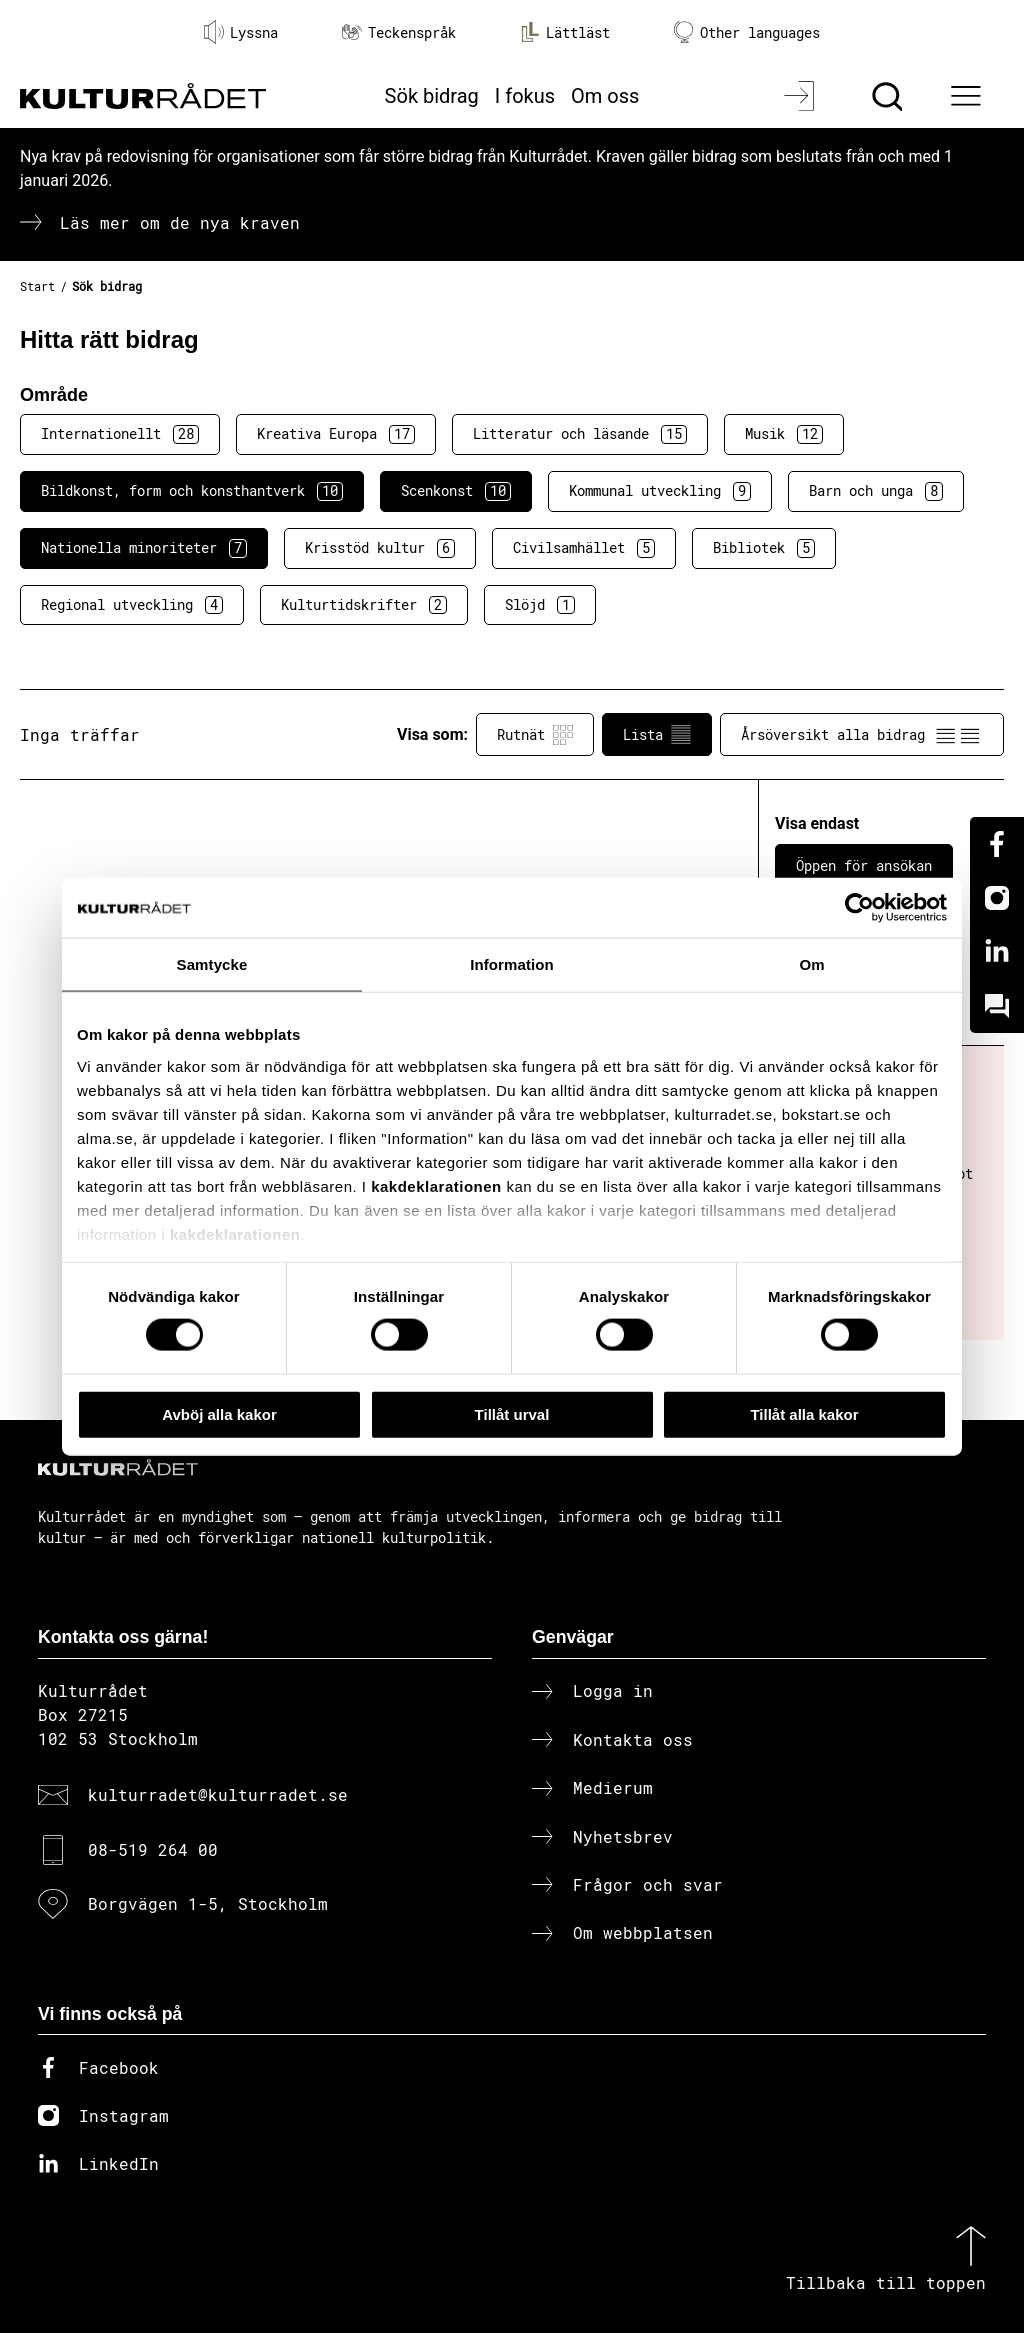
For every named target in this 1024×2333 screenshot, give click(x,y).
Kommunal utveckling (660, 491)
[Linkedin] (997, 952)
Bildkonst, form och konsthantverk (192, 491)
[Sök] (889, 96)
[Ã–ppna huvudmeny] (969, 96)
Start (37, 286)
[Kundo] (997, 1006)
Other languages (747, 32)
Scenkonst (456, 491)
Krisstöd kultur (380, 548)
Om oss (605, 96)
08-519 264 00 (153, 1849)
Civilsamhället (584, 548)
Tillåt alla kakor (804, 1413)
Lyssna (241, 32)
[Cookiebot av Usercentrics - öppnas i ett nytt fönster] (859, 907)
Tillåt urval (512, 1413)
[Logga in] (801, 96)
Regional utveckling (132, 605)
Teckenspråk (399, 32)
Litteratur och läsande (580, 434)
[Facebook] (997, 844)
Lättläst (565, 32)
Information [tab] (512, 963)
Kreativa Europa (336, 434)
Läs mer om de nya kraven (180, 222)
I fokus (525, 96)
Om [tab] (811, 963)
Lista (657, 735)
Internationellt (120, 434)
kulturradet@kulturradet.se (218, 1794)
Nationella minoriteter (144, 548)
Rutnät (535, 735)
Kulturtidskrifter (364, 605)
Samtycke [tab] (212, 963)
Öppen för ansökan (864, 865)
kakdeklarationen (436, 1185)
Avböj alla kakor (219, 1413)
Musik (784, 434)
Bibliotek (764, 548)
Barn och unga (876, 491)
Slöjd (540, 605)
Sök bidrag (432, 96)
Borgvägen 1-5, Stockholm (208, 1903)
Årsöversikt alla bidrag (862, 735)
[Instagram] (997, 898)
